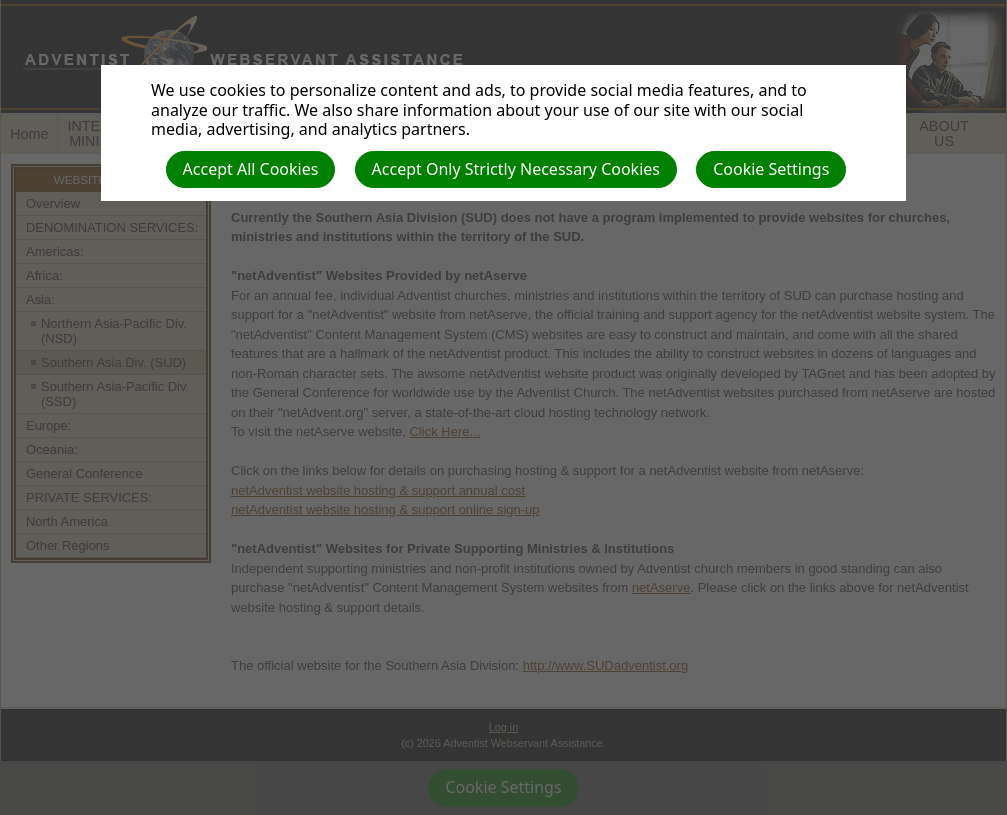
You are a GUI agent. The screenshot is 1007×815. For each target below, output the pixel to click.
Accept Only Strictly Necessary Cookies (516, 169)
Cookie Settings (771, 169)
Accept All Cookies (251, 169)
